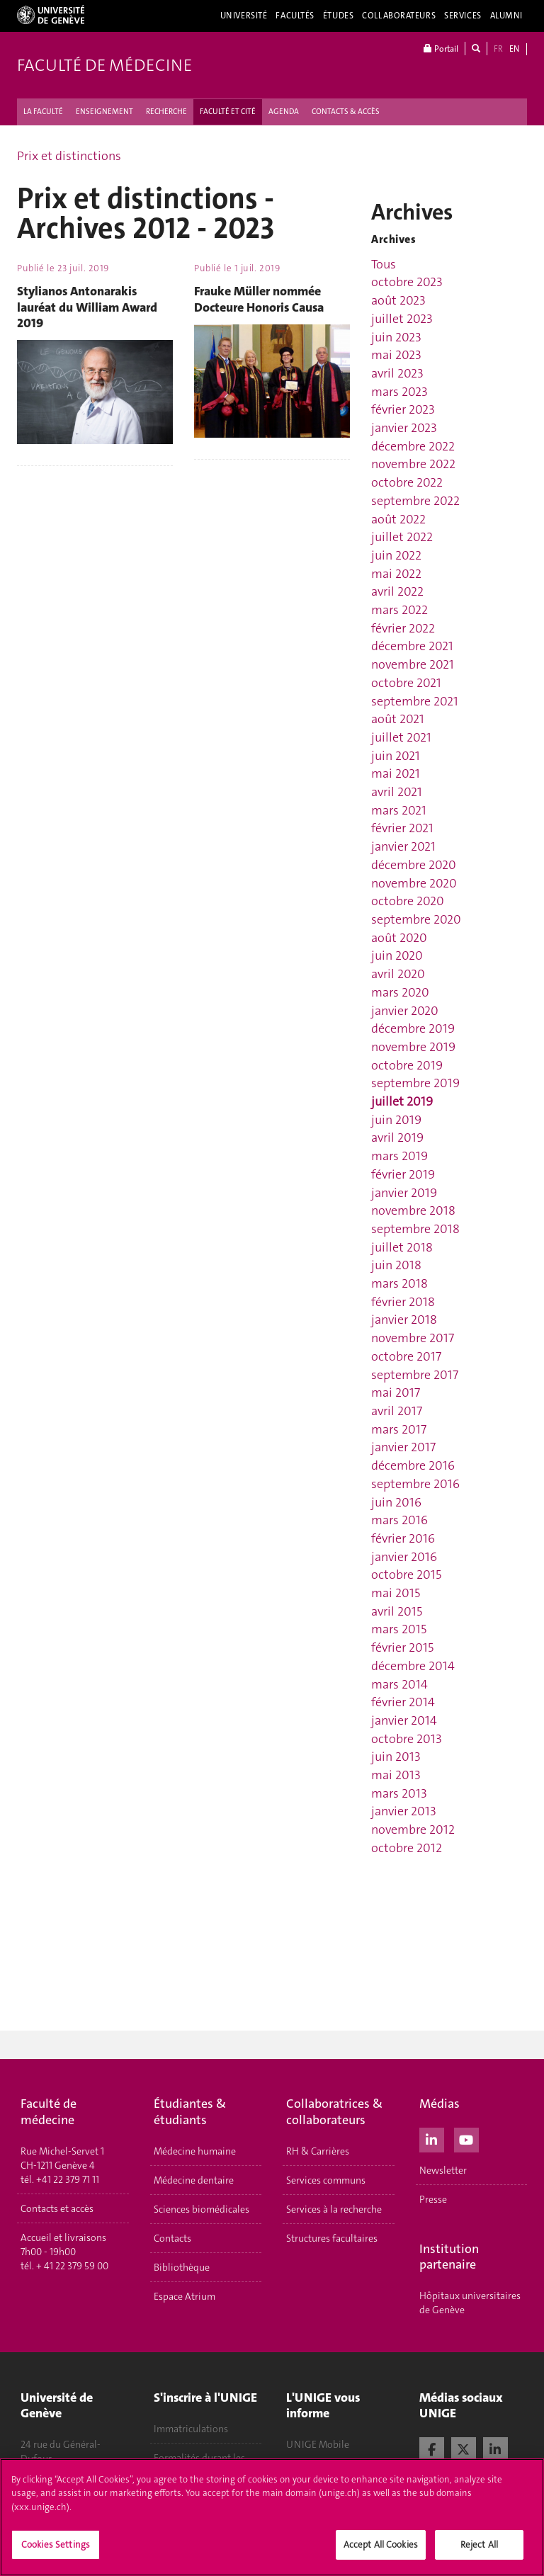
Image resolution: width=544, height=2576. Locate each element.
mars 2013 (399, 1793)
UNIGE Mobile (317, 2444)
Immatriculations (191, 2428)
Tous (383, 264)
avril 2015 (396, 1611)
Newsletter (443, 2170)
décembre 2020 (413, 864)
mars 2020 (400, 992)
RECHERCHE (166, 111)
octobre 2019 (407, 1065)
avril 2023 (397, 373)
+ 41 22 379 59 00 (72, 2265)
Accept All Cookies (381, 2545)
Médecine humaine (195, 2151)
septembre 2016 (415, 1483)
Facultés (295, 15)
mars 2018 (399, 1283)
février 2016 (403, 1538)
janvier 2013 (403, 1811)
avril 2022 (397, 591)
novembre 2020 (414, 883)
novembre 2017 (412, 1337)
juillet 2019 (402, 1101)
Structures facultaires (332, 2238)
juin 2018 (396, 1264)
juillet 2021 (401, 737)
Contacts (172, 2238)
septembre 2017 (414, 1374)
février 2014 (403, 1701)
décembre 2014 (413, 1665)
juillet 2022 (402, 536)
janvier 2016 (404, 1556)
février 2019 (403, 1174)
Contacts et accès (57, 2208)
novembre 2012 (413, 1829)
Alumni (506, 15)
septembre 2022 (415, 500)
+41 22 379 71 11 (67, 2179)
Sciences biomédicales (201, 2209)
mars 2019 (399, 1155)
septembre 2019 (415, 1082)
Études (338, 15)
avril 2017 (396, 1410)
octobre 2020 (407, 900)
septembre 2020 (416, 919)
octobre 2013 (406, 1738)
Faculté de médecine (104, 65)
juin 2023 (396, 337)
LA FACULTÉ (43, 111)
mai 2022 (396, 573)
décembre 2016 (413, 1465)
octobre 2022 (407, 482)
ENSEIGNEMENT (104, 111)
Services (463, 15)
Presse (433, 2199)
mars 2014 (399, 1684)
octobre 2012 (406, 1847)
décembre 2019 (413, 1028)
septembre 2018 (415, 1228)
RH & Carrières (317, 2151)
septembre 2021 (414, 701)
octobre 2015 (406, 1574)
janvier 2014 (404, 1720)
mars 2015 (398, 1629)
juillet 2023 (402, 318)
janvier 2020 (404, 1010)
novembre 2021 (412, 664)
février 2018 (403, 1301)
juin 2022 (396, 555)
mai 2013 (396, 1774)
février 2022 (403, 628)
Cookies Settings (55, 2545)
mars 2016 (399, 1519)
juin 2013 (396, 1756)
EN (514, 49)
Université (244, 15)
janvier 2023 (404, 427)
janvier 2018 (404, 1319)
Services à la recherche (334, 2209)
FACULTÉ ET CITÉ (228, 111)
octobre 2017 (406, 1356)
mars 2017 (398, 1429)
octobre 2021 (406, 682)
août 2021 (397, 718)
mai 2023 (396, 354)
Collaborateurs (399, 15)
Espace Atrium (184, 2296)
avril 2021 (396, 791)
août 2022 (398, 519)
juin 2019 (396, 1119)
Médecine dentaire (194, 2180)
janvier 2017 (403, 1447)
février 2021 (402, 827)
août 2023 (398, 300)
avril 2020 (398, 973)
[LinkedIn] (432, 2138)
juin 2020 (397, 955)
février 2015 (402, 1647)
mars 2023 (399, 391)
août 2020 (399, 937)
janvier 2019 (404, 1192)
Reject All (479, 2545)
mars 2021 (398, 810)
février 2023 (403, 409)
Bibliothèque (182, 2267)
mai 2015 (395, 1592)
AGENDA (283, 111)
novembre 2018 (413, 1210)
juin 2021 (395, 755)
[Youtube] (466, 2138)
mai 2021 (395, 773)
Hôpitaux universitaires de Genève (470, 2302)
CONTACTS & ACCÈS (346, 111)
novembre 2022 (413, 463)
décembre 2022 (413, 446)
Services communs (326, 2180)
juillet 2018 (402, 1247)
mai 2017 (395, 1392)
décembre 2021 (412, 645)
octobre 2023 (407, 281)
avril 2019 (397, 1137)
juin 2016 (396, 1502)
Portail (441, 48)
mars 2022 (399, 609)
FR (498, 49)
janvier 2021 (403, 846)
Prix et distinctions (69, 155)
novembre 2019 (413, 1046)
